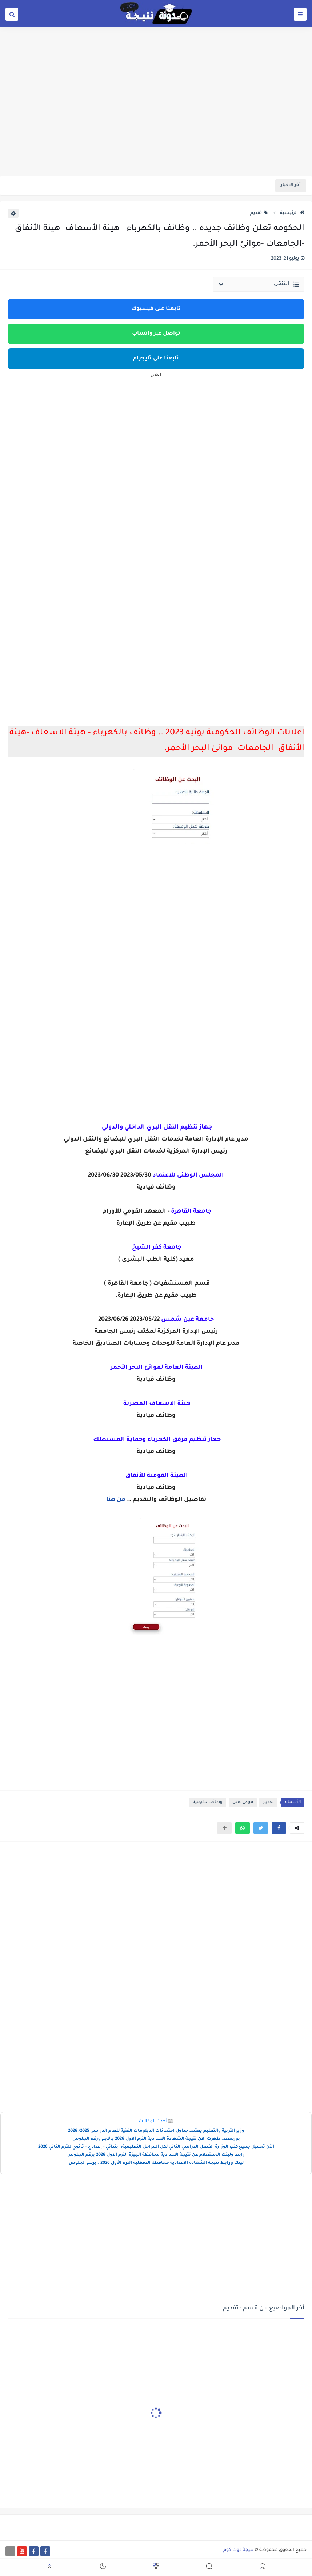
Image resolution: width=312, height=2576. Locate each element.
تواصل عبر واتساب (156, 334)
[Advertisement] (156, 119)
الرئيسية (292, 213)
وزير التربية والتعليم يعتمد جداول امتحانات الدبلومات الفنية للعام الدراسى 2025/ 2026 (156, 2131)
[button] (279, 1828)
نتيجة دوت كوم (238, 2550)
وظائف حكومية (208, 1802)
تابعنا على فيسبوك (156, 309)
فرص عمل (242, 1802)
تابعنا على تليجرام (156, 359)
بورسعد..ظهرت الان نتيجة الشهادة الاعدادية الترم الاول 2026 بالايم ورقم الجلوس (156, 2139)
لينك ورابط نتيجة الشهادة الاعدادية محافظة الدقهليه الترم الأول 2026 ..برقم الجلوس (156, 2163)
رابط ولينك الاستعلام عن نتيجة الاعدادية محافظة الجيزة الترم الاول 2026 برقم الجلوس (156, 2155)
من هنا (116, 1500)
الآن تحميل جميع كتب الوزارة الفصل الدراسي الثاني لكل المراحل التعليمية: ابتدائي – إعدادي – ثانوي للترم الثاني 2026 (156, 2147)
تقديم (259, 213)
